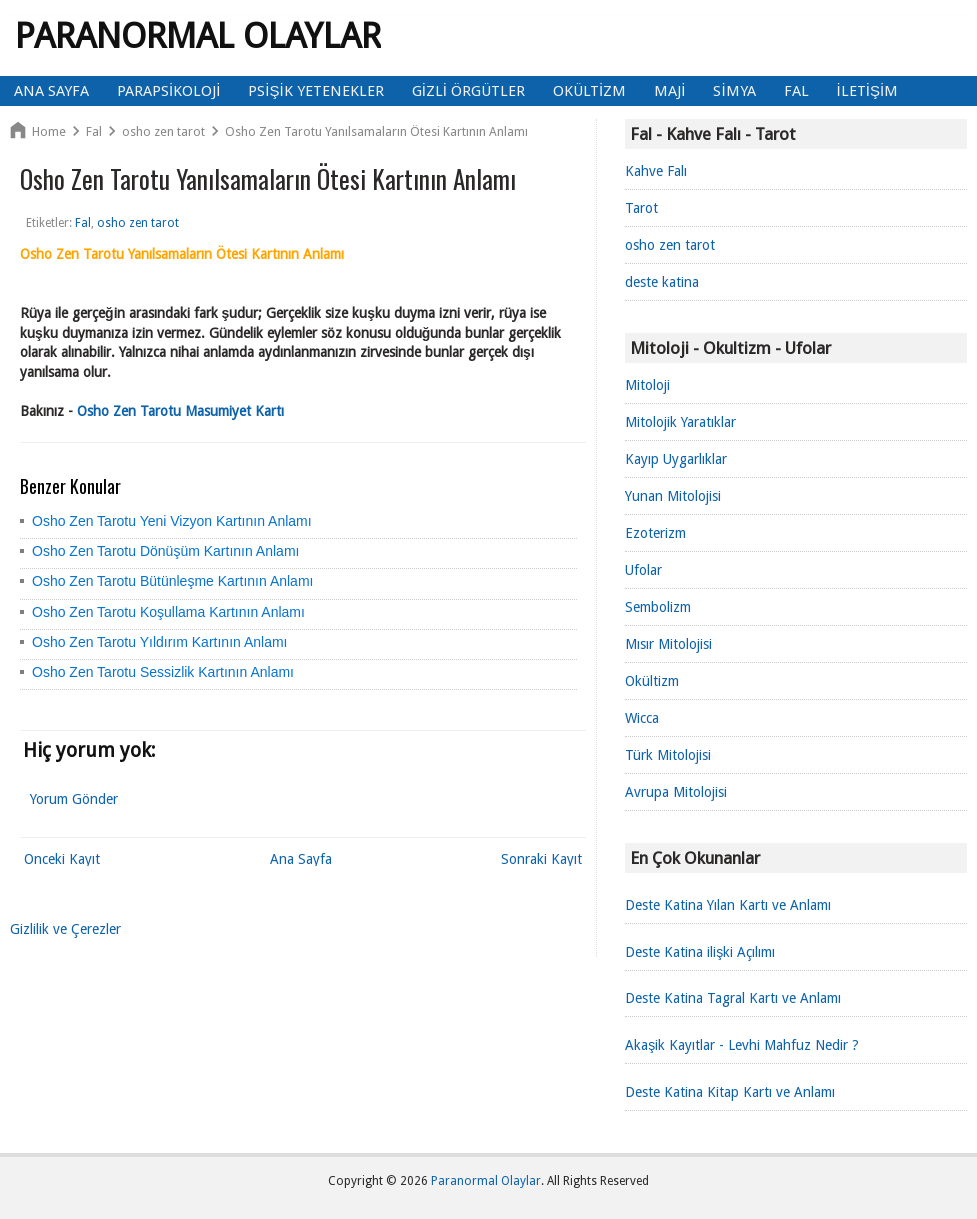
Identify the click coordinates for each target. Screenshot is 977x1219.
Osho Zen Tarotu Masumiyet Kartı (180, 411)
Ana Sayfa (51, 91)
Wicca (642, 718)
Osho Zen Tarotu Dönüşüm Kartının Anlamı (165, 551)
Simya (734, 91)
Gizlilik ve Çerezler (65, 929)
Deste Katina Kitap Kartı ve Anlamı (730, 1092)
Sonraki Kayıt (541, 859)
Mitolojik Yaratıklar (680, 422)
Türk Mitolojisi (668, 755)
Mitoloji (647, 385)
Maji (669, 91)
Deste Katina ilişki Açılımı (700, 952)
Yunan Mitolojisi (673, 496)
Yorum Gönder (74, 799)
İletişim (868, 91)
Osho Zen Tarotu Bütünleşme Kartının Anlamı (172, 581)
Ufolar (643, 570)
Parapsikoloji (168, 91)
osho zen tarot (670, 245)
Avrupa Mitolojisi (676, 792)
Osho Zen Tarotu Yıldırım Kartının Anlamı (160, 642)
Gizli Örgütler (468, 91)
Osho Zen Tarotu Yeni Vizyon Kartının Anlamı (172, 521)
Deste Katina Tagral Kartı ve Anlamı (733, 998)
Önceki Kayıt (62, 859)
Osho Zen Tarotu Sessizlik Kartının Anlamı (163, 672)
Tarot (641, 208)
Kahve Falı (656, 171)
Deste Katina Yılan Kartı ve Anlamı (728, 905)
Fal (796, 91)
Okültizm (589, 91)
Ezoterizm (655, 533)
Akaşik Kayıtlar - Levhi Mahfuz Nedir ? (742, 1045)
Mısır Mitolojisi (668, 644)
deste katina (662, 282)
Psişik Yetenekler (315, 91)
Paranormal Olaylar (198, 35)
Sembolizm (658, 607)
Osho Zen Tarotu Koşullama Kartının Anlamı (168, 612)
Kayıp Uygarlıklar (676, 459)
